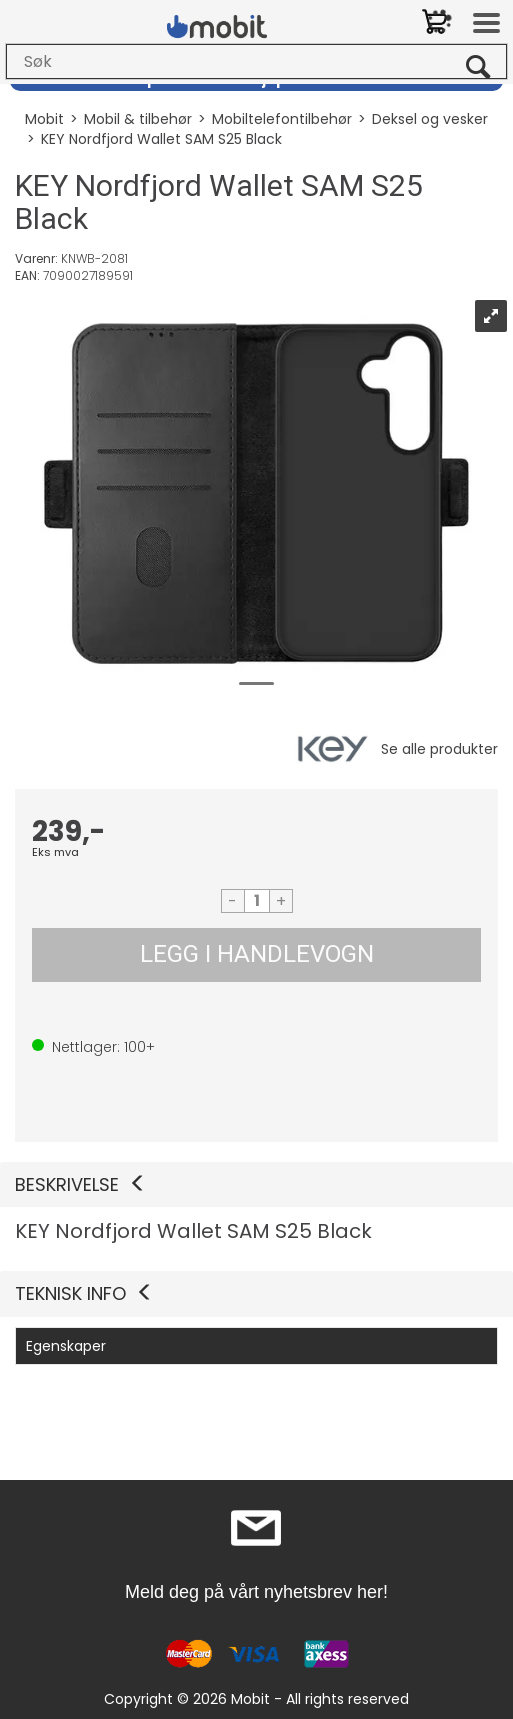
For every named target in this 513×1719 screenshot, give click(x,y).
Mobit (44, 119)
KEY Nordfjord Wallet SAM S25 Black (161, 139)
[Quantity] (257, 901)
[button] (256, 1185)
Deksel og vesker (430, 119)
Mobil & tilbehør (138, 119)
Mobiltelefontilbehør (282, 119)
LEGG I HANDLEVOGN (257, 954)
